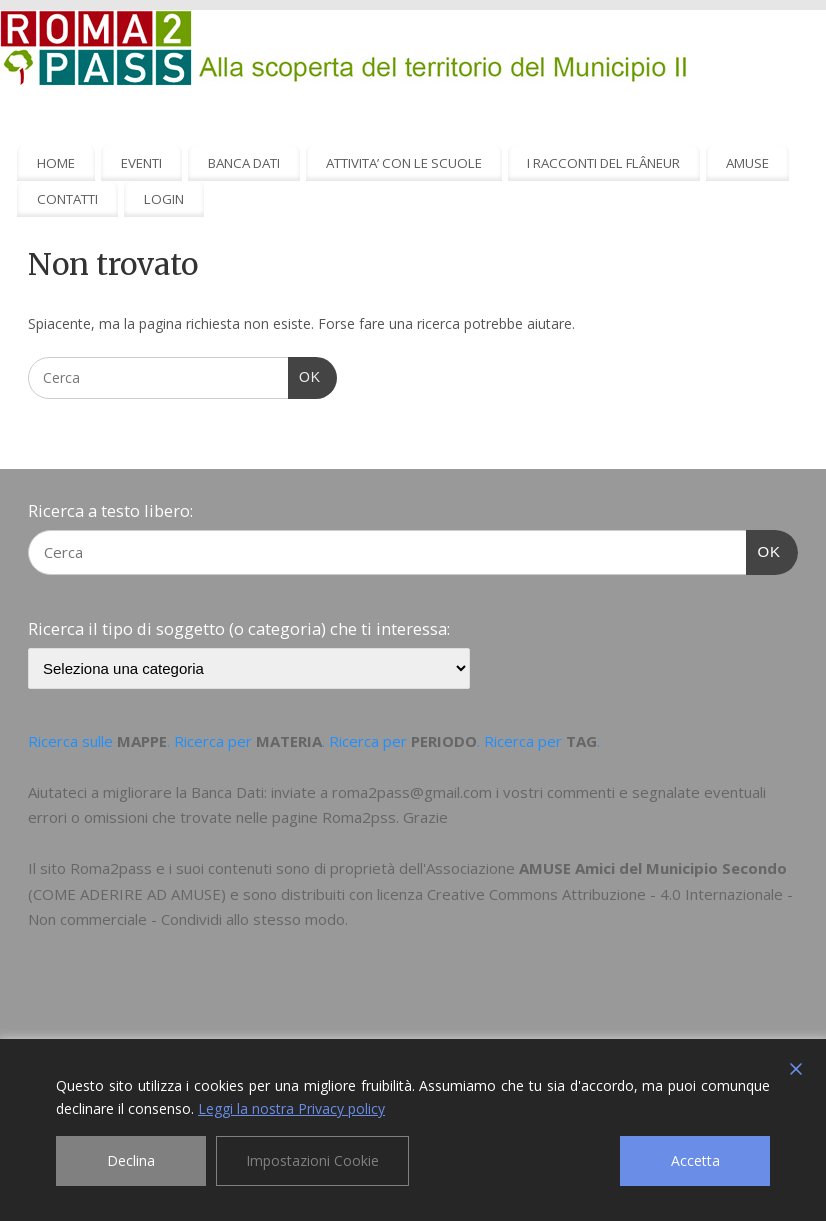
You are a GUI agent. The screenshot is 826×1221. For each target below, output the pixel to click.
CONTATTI (67, 199)
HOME (56, 163)
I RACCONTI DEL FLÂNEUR (603, 163)
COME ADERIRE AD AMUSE (127, 894)
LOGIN (164, 199)
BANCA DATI (244, 163)
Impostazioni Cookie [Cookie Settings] (312, 1160)
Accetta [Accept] (695, 1160)
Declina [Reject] (131, 1160)
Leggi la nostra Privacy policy (291, 1108)
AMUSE (747, 163)
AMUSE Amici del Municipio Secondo (653, 868)
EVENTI (141, 163)
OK (304, 375)
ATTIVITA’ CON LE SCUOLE (404, 163)
